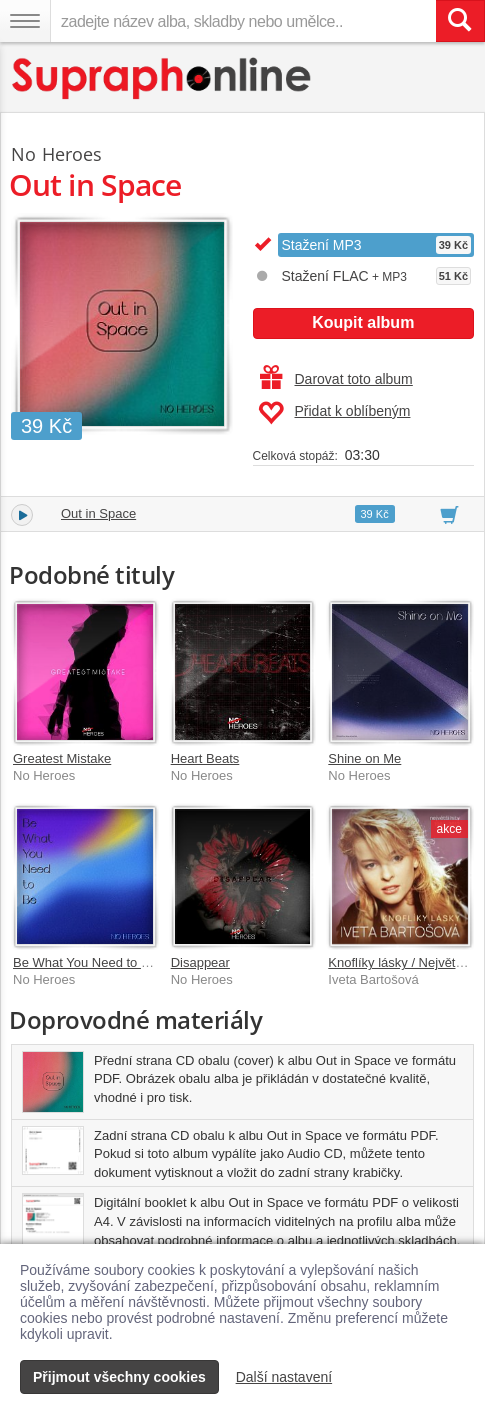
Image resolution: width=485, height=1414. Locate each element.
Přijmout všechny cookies (119, 1377)
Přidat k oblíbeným (334, 413)
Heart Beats (205, 758)
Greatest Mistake (62, 758)
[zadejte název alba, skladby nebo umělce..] (243, 21)
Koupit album (363, 322)
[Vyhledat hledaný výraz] (460, 21)
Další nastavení (284, 1377)
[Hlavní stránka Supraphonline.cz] (162, 78)
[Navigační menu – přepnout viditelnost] (25, 21)
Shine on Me (364, 758)
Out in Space (98, 513)
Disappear (200, 962)
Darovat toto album (336, 379)
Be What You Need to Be (85, 962)
